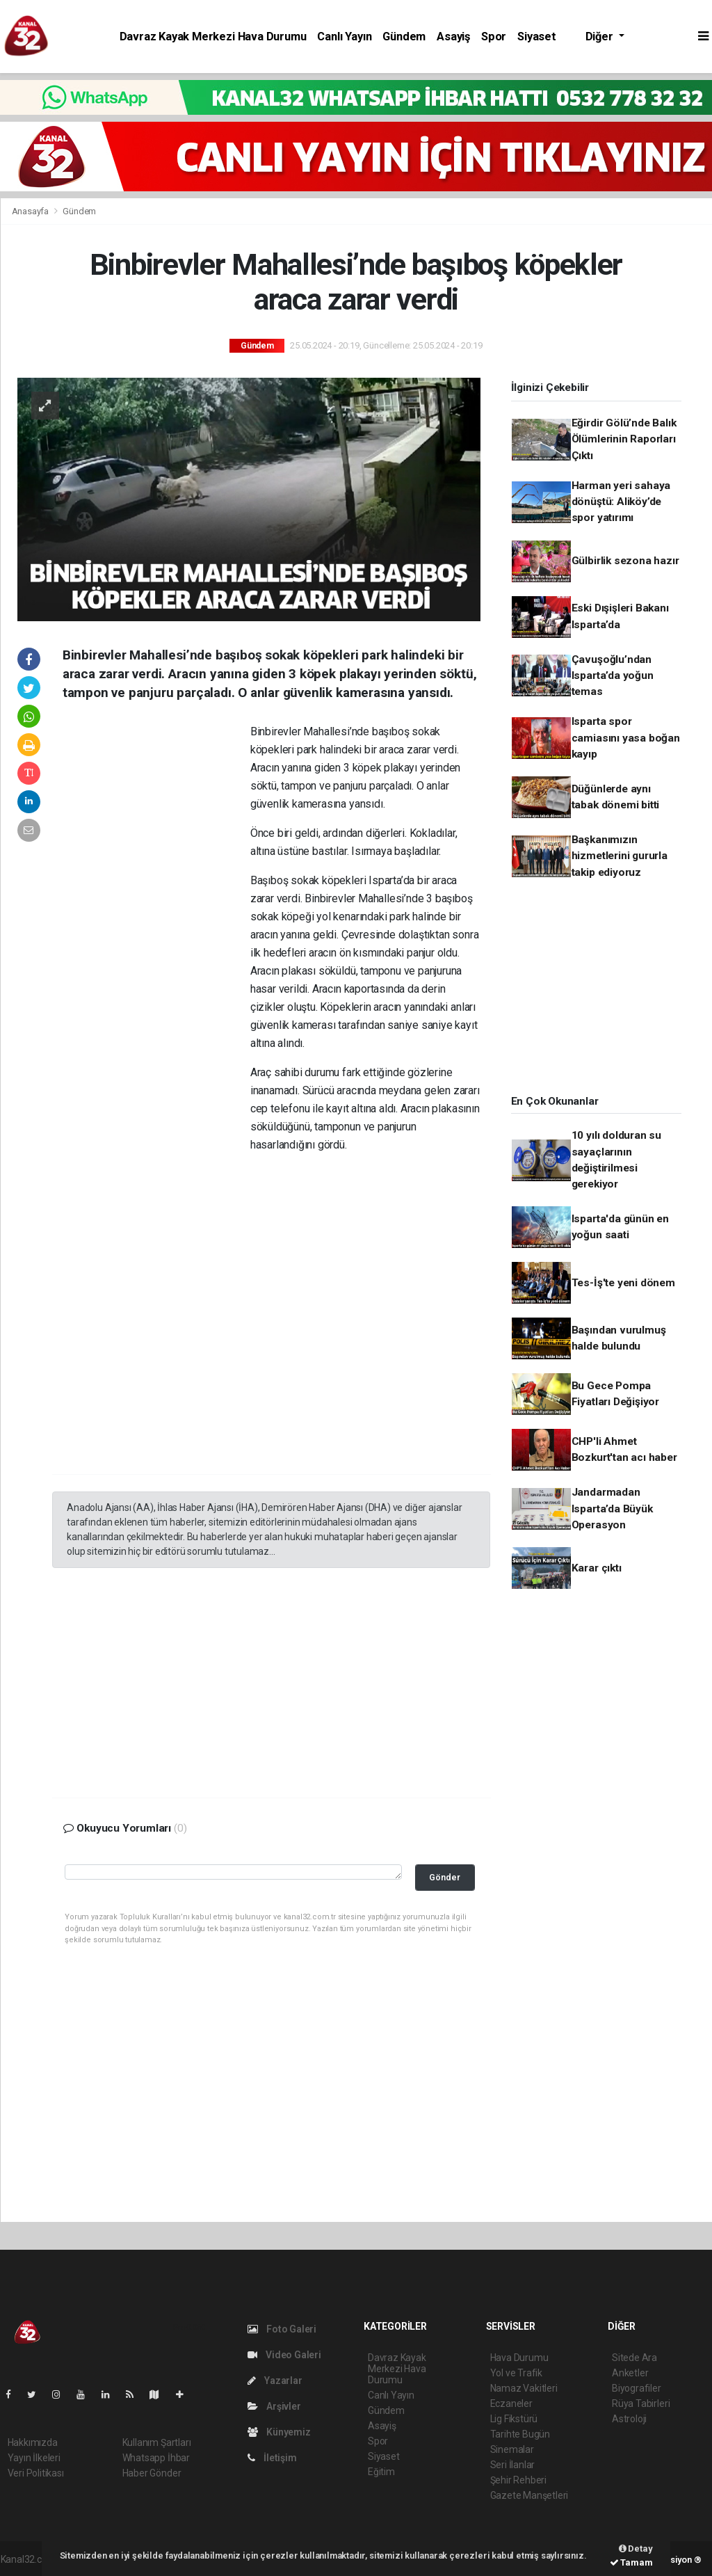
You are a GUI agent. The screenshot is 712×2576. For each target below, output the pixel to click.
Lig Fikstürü (514, 2418)
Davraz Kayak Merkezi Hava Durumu (213, 36)
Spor (493, 36)
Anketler (630, 2372)
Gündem (404, 36)
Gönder (444, 1877)
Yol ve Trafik (516, 2372)
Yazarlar (275, 2380)
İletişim (272, 2457)
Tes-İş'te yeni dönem (623, 1283)
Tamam (631, 2562)
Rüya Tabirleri (641, 2403)
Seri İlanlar (512, 2464)
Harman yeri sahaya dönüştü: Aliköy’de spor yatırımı (621, 502)
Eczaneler (511, 2403)
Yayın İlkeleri (34, 2457)
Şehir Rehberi (518, 2480)
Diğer (600, 36)
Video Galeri (284, 2354)
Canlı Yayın (344, 36)
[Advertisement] (156, 935)
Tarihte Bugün (520, 2434)
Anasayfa (31, 211)
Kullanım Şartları (156, 2442)
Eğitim (381, 2471)
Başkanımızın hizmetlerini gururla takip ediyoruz (620, 856)
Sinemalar (512, 2449)
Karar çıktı (597, 1568)
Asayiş (453, 36)
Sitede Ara (634, 2357)
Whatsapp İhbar (156, 2457)
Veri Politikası (36, 2473)
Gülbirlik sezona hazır (625, 560)
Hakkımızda (33, 2442)
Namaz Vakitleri (524, 2388)
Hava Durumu (519, 2357)
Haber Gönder (151, 2473)
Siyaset (536, 36)
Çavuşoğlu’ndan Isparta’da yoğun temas (613, 675)
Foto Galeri (282, 2329)
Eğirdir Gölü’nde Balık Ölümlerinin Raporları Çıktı (624, 439)
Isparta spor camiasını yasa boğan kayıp (626, 737)
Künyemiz (279, 2432)
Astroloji (629, 2418)
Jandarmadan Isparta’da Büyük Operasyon (612, 1508)
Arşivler (274, 2406)
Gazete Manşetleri (529, 2495)
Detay (636, 2548)
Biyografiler (636, 2388)
